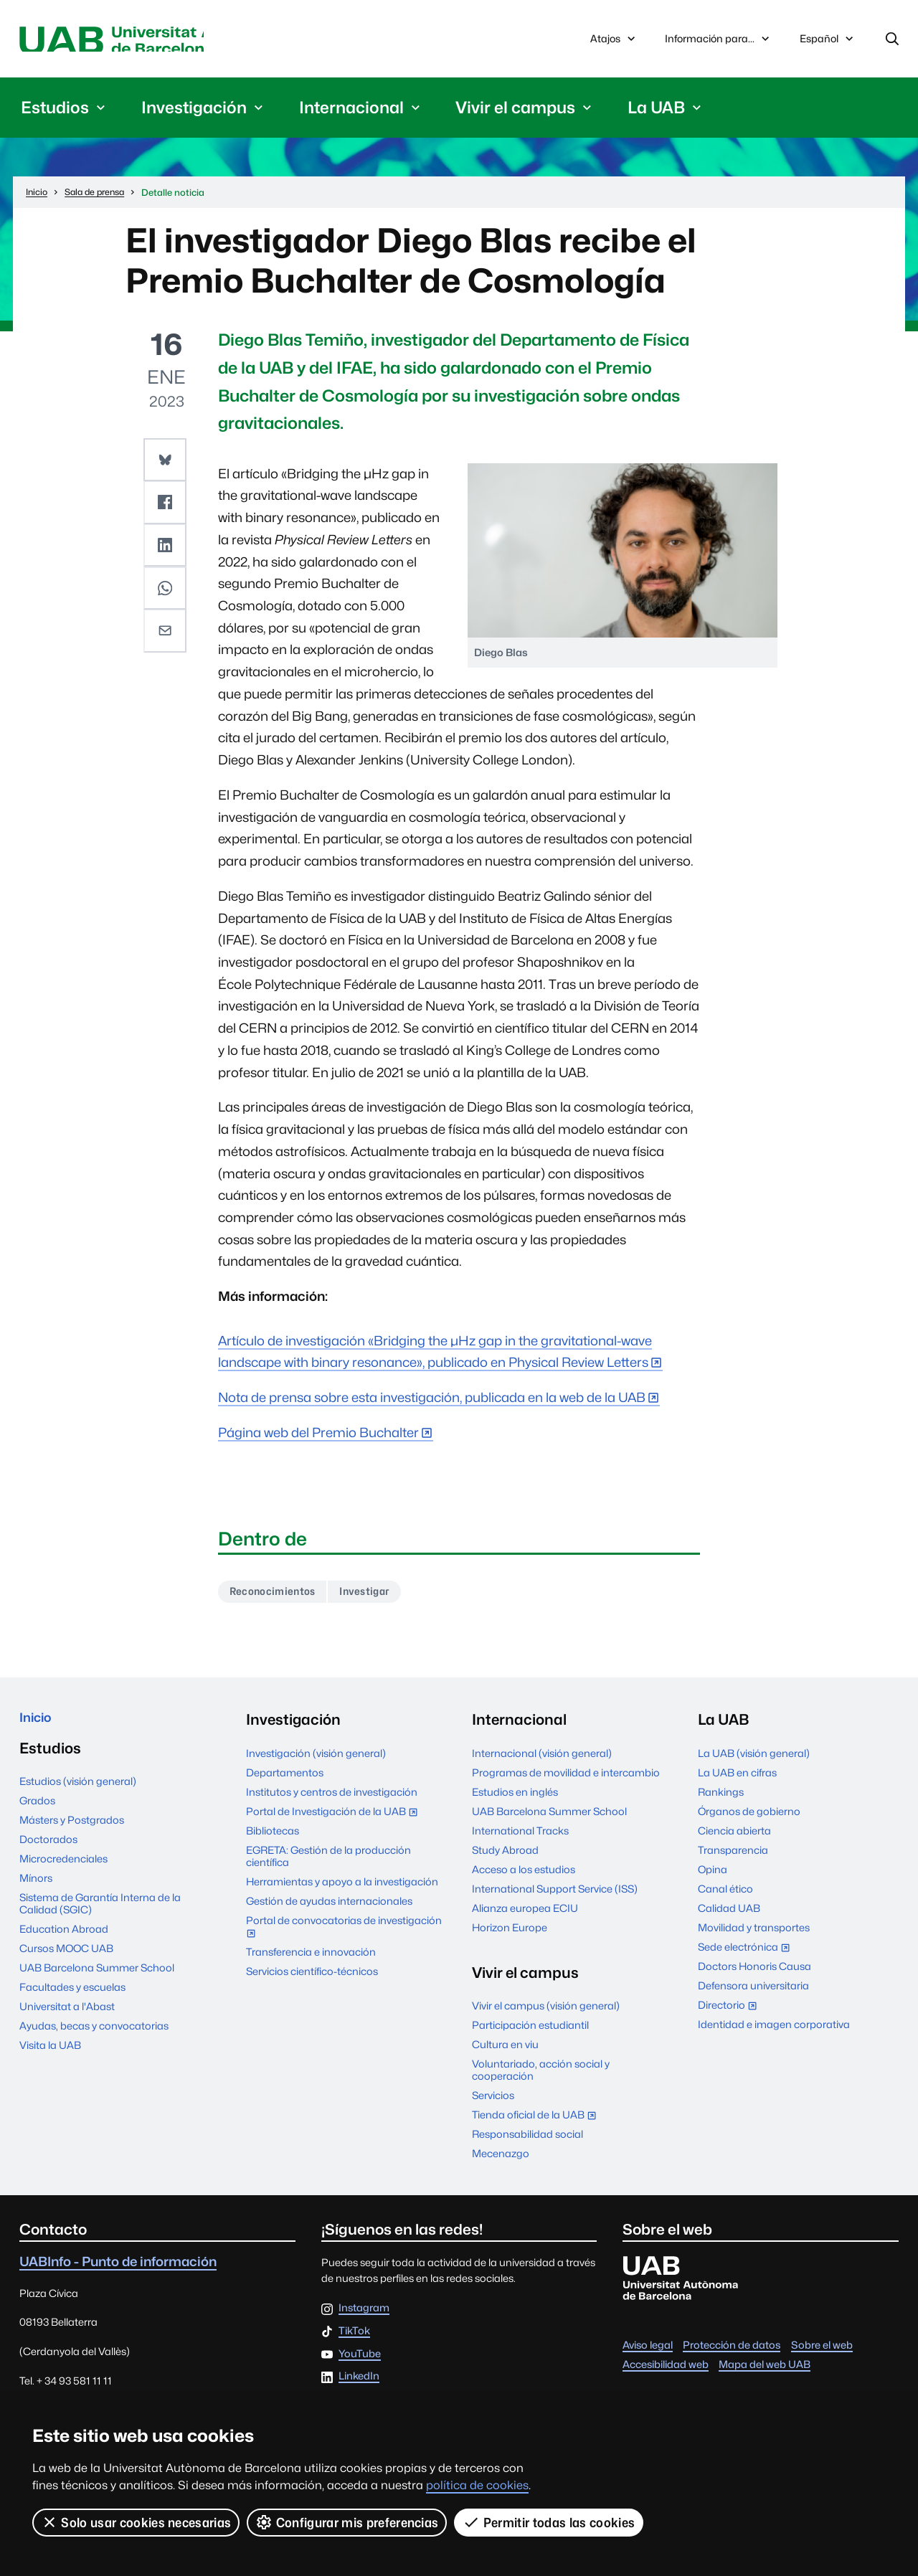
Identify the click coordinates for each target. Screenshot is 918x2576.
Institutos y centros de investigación (331, 1798)
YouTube (360, 2360)
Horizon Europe (509, 1934)
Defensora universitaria (753, 1992)
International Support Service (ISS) (555, 1895)
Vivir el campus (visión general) (546, 2012)
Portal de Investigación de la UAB (335, 1819)
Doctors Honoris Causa (754, 1972)
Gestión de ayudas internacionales (329, 1907)
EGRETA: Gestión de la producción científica (328, 1862)
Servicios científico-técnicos (312, 1977)
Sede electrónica (747, 1954)
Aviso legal (648, 2351)
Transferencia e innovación (311, 1958)
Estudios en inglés (515, 1798)
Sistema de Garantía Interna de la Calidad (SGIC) (100, 1915)
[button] (166, 462)
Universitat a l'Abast (67, 2018)
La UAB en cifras (737, 1779)
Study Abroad (505, 1856)
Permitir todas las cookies (550, 2522)
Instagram (364, 2314)
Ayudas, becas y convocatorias (94, 2037)
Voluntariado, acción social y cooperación (541, 2076)
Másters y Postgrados (71, 1831)
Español (827, 44)
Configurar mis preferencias (348, 2522)
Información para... (718, 41)
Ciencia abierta (734, 1837)
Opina (712, 1876)
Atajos (614, 41)
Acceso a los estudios (523, 1876)
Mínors (35, 1889)
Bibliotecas (272, 1837)
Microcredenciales (63, 1870)
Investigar (382, 1597)
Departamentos (284, 1779)
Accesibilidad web (666, 2370)
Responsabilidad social (527, 2140)
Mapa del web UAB (764, 2370)
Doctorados (48, 1851)
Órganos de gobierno (749, 1818)
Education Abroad (63, 1940)
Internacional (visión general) (542, 1759)
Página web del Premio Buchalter (318, 1436)
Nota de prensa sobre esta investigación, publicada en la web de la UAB (431, 1400)
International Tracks (520, 1837)
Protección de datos (731, 2351)
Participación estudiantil (530, 2031)
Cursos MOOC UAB (66, 1960)
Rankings (721, 1798)
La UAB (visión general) (754, 1759)
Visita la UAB (50, 2056)
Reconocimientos (279, 1597)
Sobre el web (822, 2351)
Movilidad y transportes (754, 1934)
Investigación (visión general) (316, 1759)
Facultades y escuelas (72, 1998)
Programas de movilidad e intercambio (566, 1779)
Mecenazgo (500, 2160)
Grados (37, 1812)
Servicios (493, 2102)
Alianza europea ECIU (525, 1914)
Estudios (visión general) (77, 1792)
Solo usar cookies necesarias (136, 2522)
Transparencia (733, 1856)
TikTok (354, 2337)
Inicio (38, 1726)
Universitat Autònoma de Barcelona (154, 41)
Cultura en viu (505, 2051)
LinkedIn (359, 2383)
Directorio (730, 2012)
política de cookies (477, 2485)
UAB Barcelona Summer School (96, 1979)
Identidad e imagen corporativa (774, 2031)
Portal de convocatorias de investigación (344, 1934)
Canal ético (725, 1895)
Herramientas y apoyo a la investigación (342, 1888)
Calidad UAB (729, 1914)
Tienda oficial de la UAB (537, 2122)
